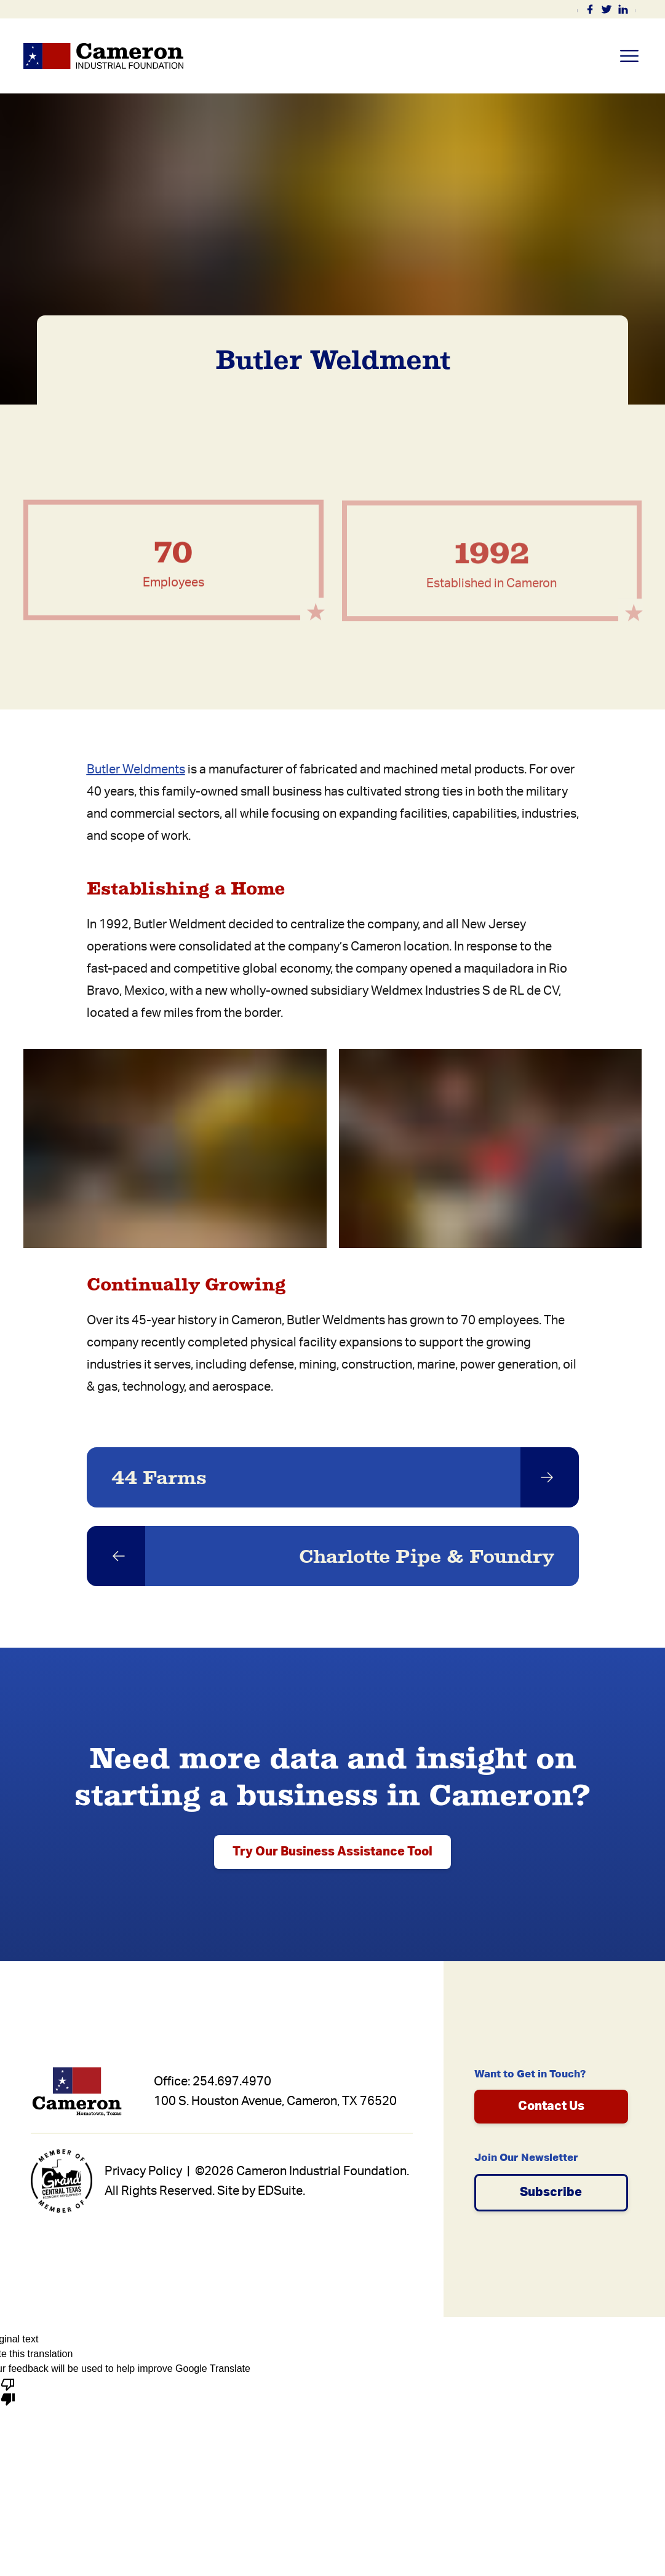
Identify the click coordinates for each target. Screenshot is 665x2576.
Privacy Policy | (149, 2171)
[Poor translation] (8, 2391)
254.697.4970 (232, 2082)
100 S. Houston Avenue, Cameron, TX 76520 (275, 2101)
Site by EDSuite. (261, 2191)
